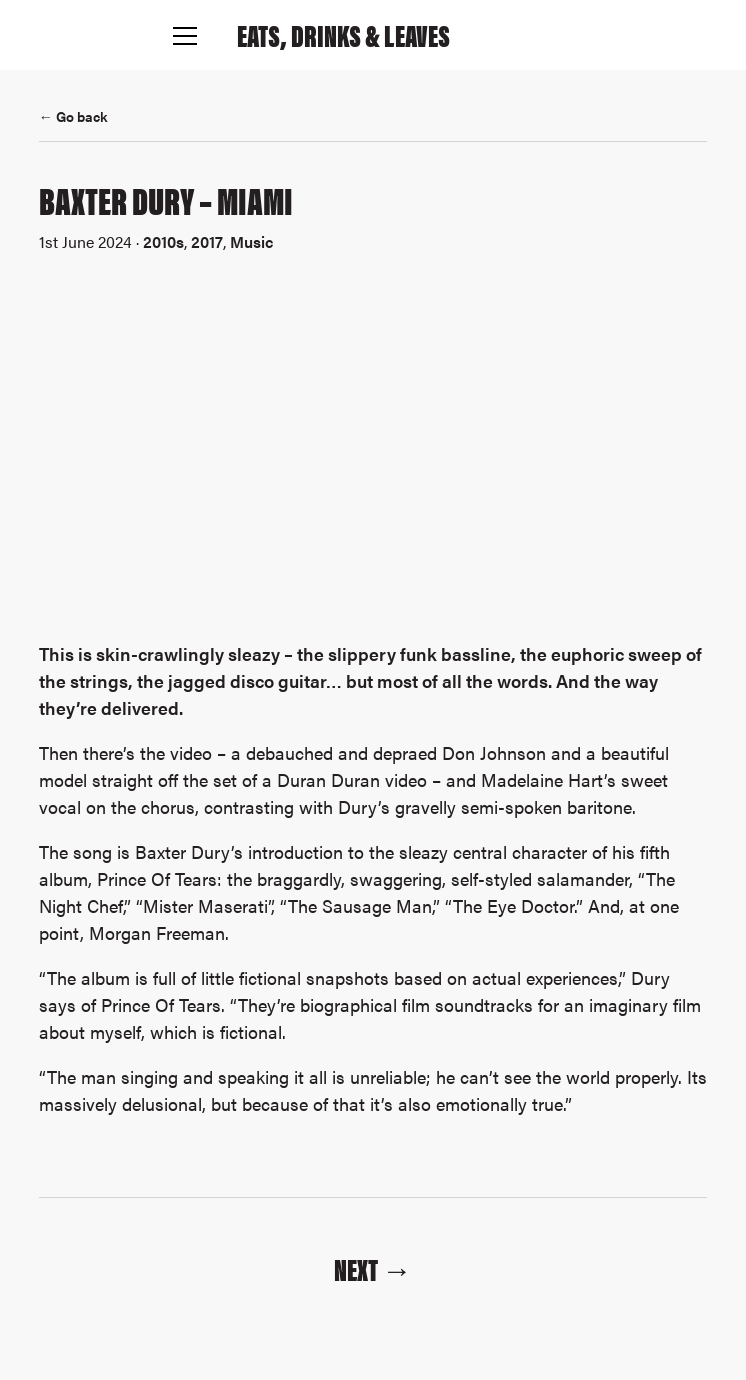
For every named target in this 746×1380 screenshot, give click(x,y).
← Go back (73, 116)
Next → (373, 1268)
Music (251, 241)
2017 (207, 241)
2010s (163, 241)
